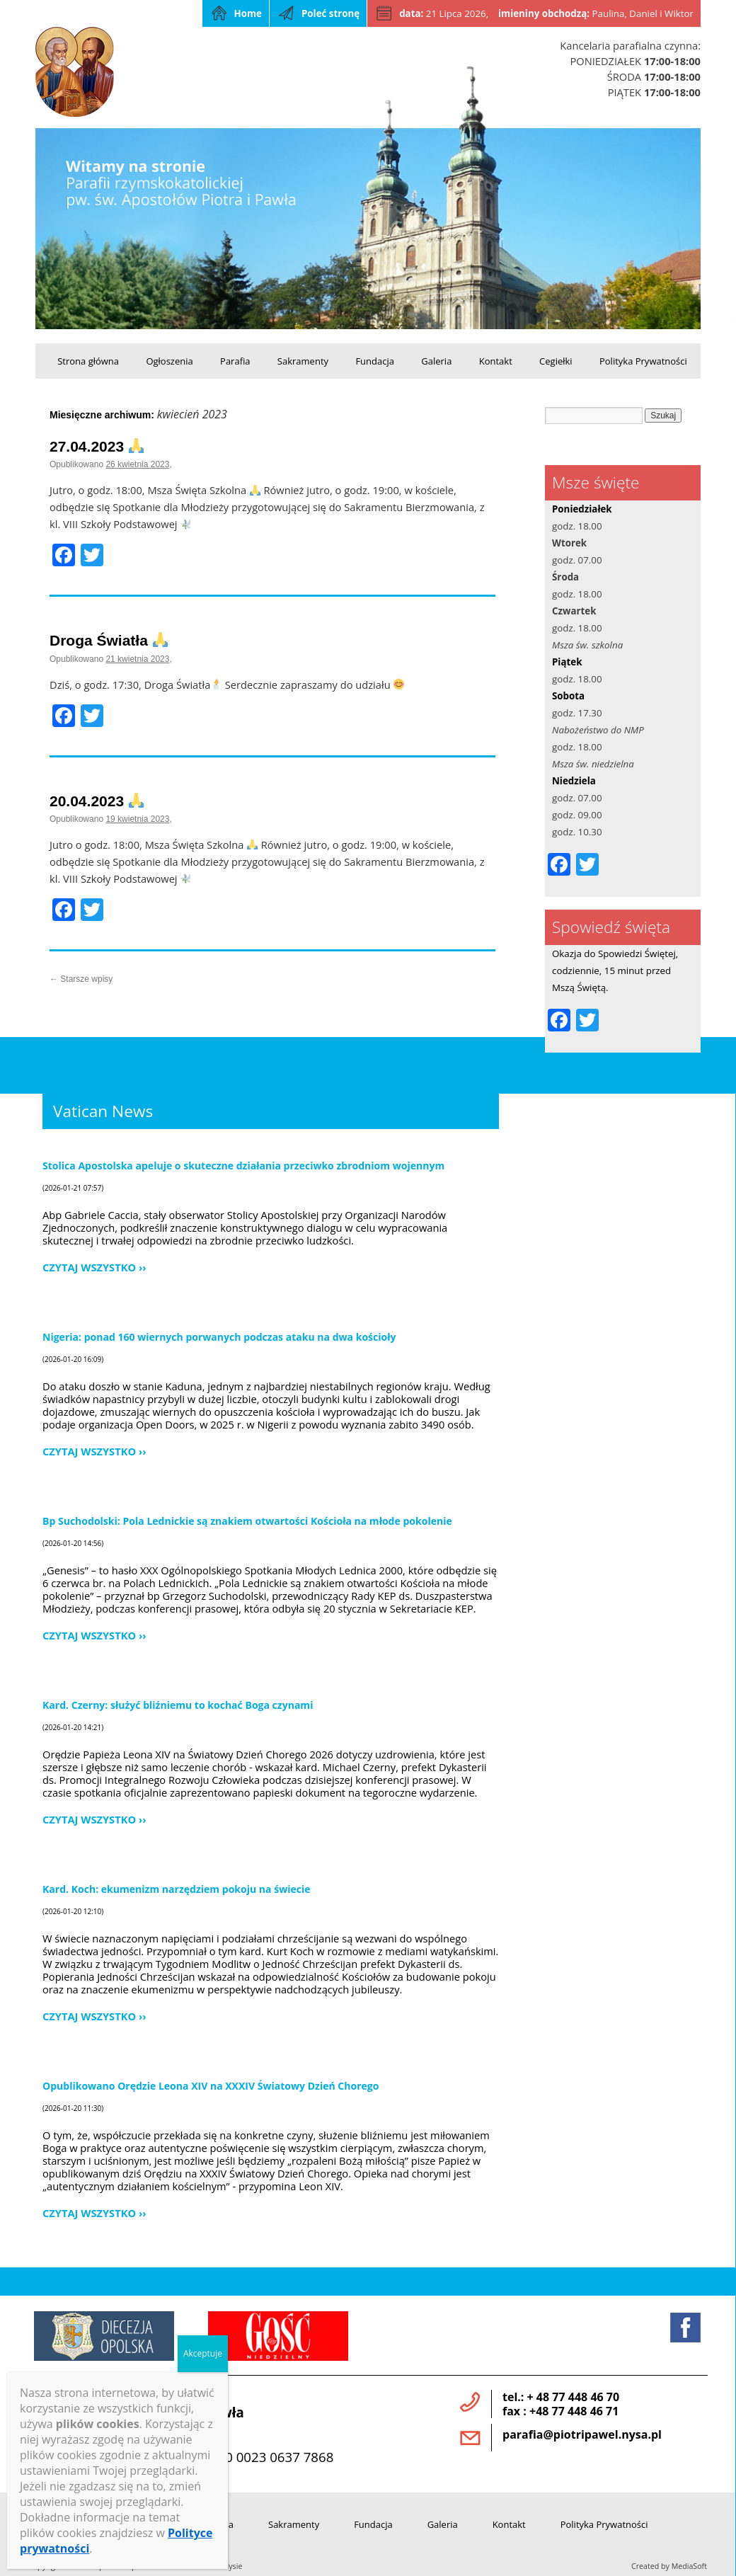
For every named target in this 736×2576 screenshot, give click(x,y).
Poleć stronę (330, 13)
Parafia (235, 361)
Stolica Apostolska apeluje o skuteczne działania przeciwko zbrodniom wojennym (243, 1165)
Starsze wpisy (81, 979)
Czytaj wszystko (89, 1266)
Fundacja (374, 361)
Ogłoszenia (169, 361)
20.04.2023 (97, 801)
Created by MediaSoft (669, 2566)
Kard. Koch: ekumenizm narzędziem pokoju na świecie (176, 1889)
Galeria (436, 361)
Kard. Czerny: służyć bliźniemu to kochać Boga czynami (177, 1705)
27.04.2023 (97, 446)
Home (248, 13)
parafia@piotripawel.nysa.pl (582, 2434)
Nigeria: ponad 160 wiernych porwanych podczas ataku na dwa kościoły (219, 1337)
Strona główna (88, 361)
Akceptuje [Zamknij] (202, 2353)
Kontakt (495, 361)
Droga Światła (109, 640)
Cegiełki (556, 361)
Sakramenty (302, 361)
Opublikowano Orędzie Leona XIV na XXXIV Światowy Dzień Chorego (210, 2086)
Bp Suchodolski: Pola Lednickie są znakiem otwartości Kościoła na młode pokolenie (247, 1521)
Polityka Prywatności (643, 361)
